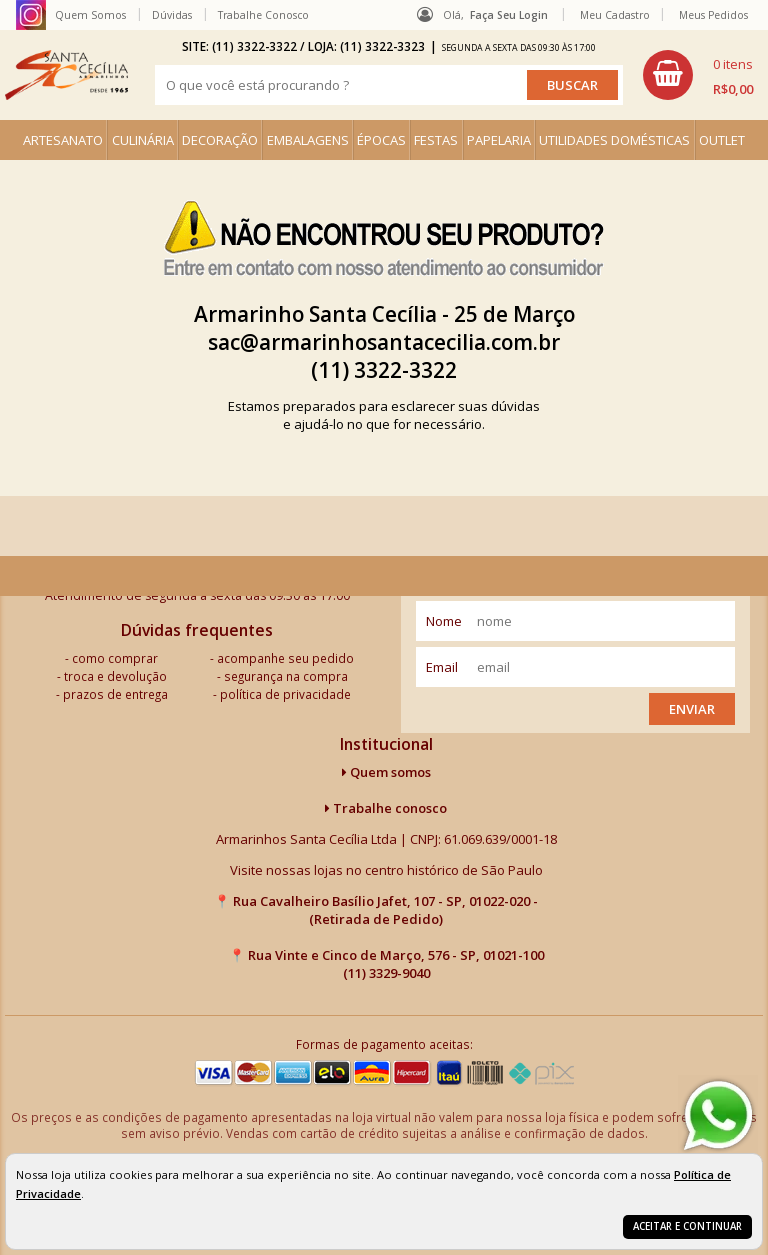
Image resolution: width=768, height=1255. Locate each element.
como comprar (115, 658)
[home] (66, 75)
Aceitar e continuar (687, 1226)
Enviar (692, 709)
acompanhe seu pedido (285, 658)
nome (444, 621)
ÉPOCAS (381, 140)
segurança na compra (286, 676)
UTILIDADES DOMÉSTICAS (614, 140)
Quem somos (386, 772)
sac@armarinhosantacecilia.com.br (384, 342)
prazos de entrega (115, 694)
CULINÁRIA (143, 140)
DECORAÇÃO (220, 140)
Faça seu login (509, 15)
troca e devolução (115, 676)
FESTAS (436, 140)
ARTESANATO (63, 140)
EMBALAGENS (308, 140)
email (442, 667)
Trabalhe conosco (386, 808)
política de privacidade (285, 694)
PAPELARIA (499, 140)
